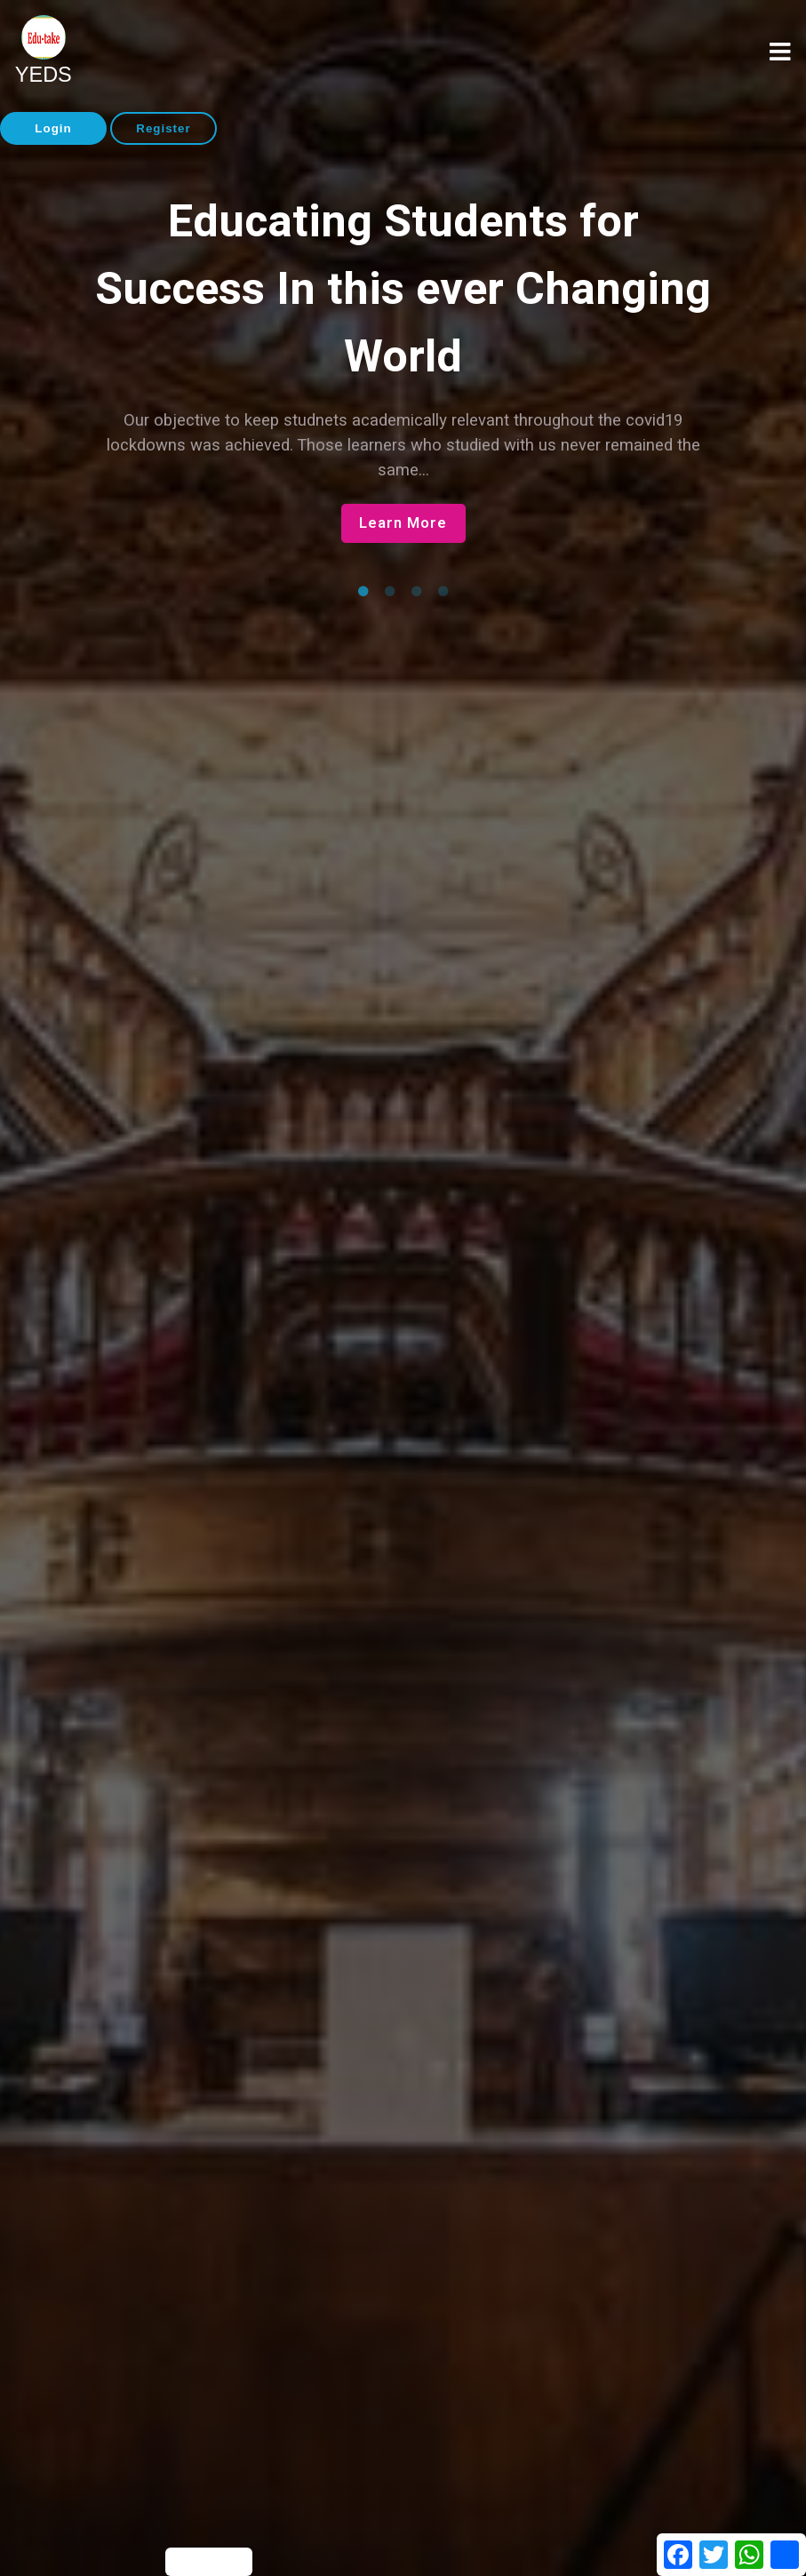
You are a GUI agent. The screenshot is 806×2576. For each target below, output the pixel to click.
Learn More (403, 523)
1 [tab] (363, 592)
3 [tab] (417, 592)
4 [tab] (443, 592)
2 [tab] (390, 592)
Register (163, 128)
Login (53, 128)
